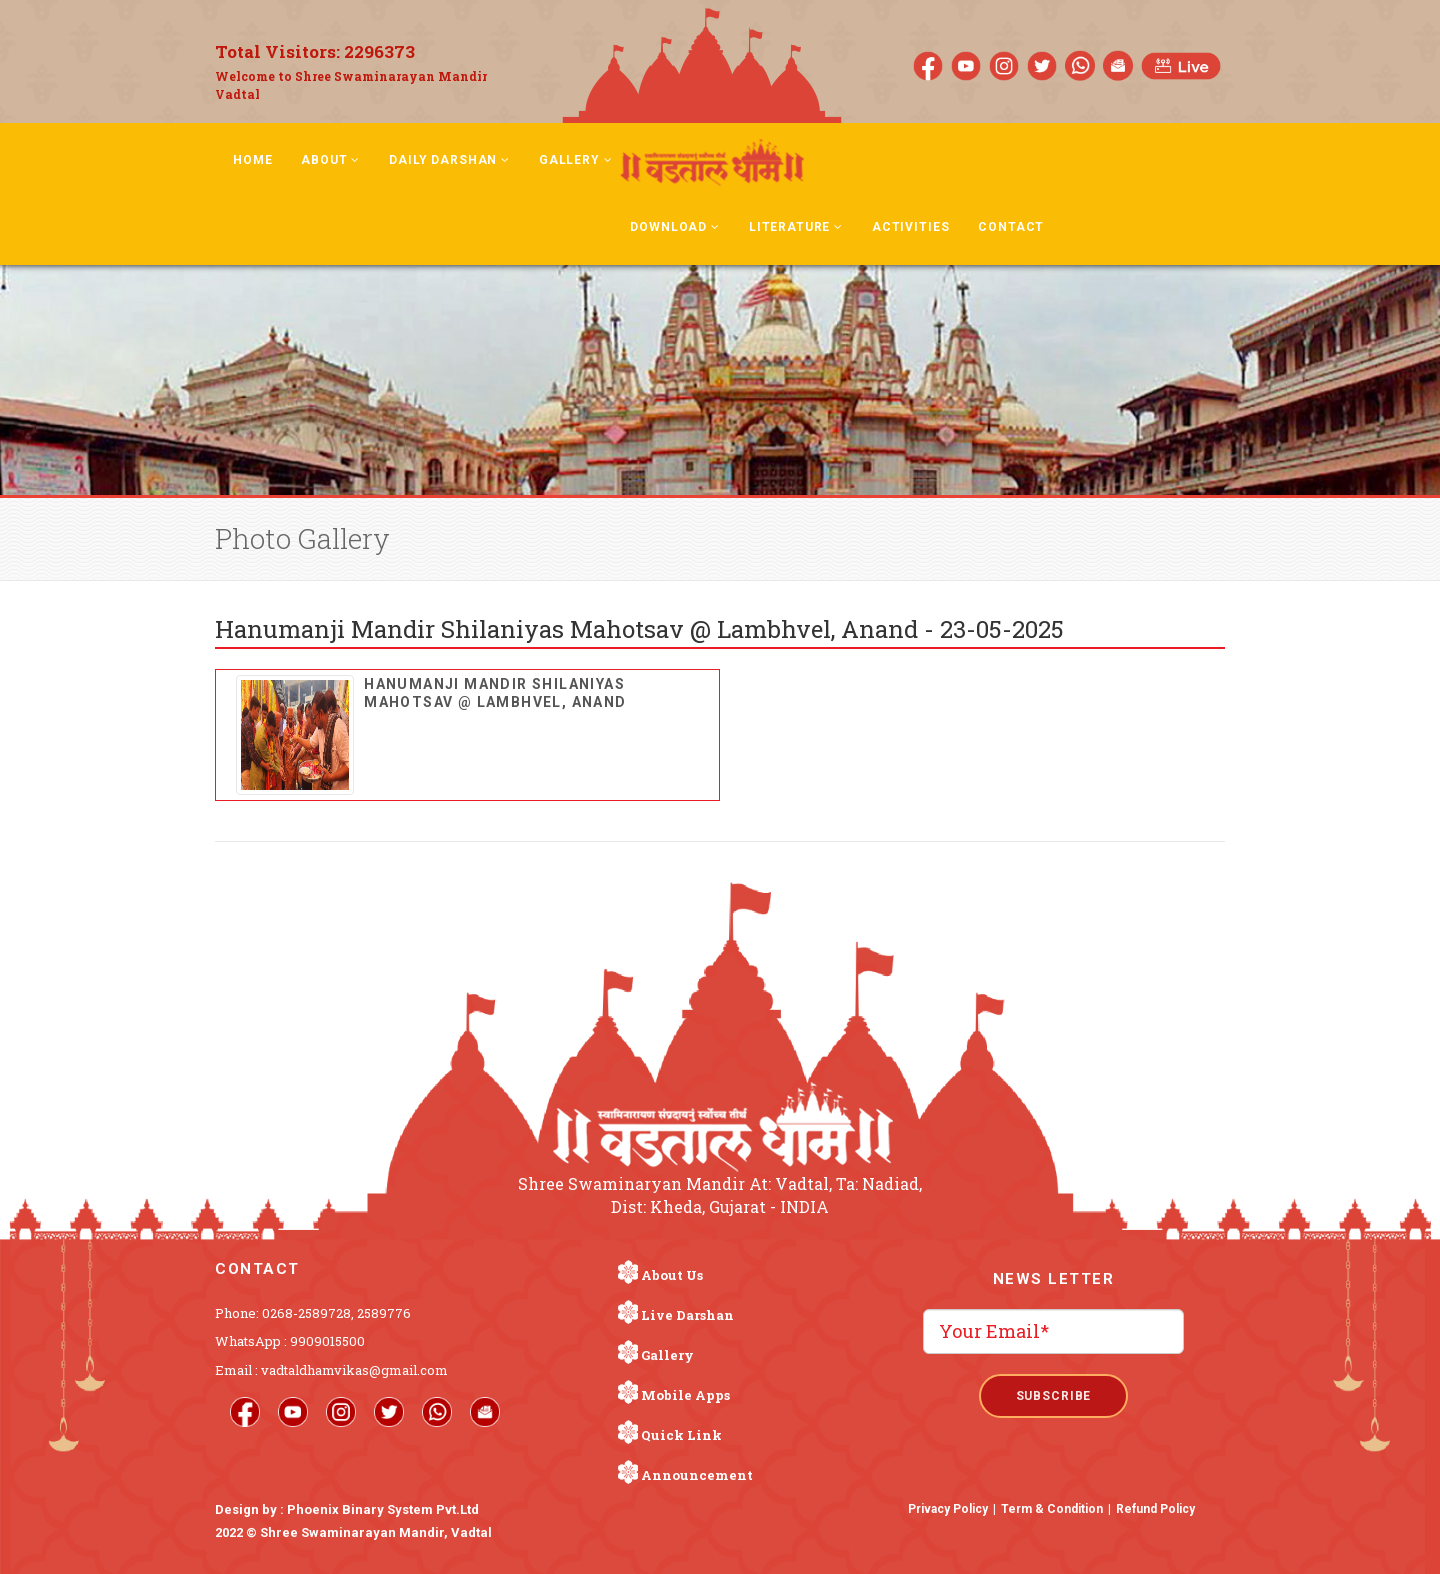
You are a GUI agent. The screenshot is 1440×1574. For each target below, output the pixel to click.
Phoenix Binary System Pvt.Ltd (383, 1509)
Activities (910, 227)
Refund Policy (1155, 1509)
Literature (796, 227)
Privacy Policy (948, 1509)
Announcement (697, 1475)
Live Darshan (687, 1315)
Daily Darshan (449, 160)
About (330, 160)
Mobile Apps (685, 1395)
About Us (672, 1275)
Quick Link (681, 1435)
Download (674, 227)
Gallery (576, 160)
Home (252, 160)
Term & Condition (1052, 1509)
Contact (1011, 227)
